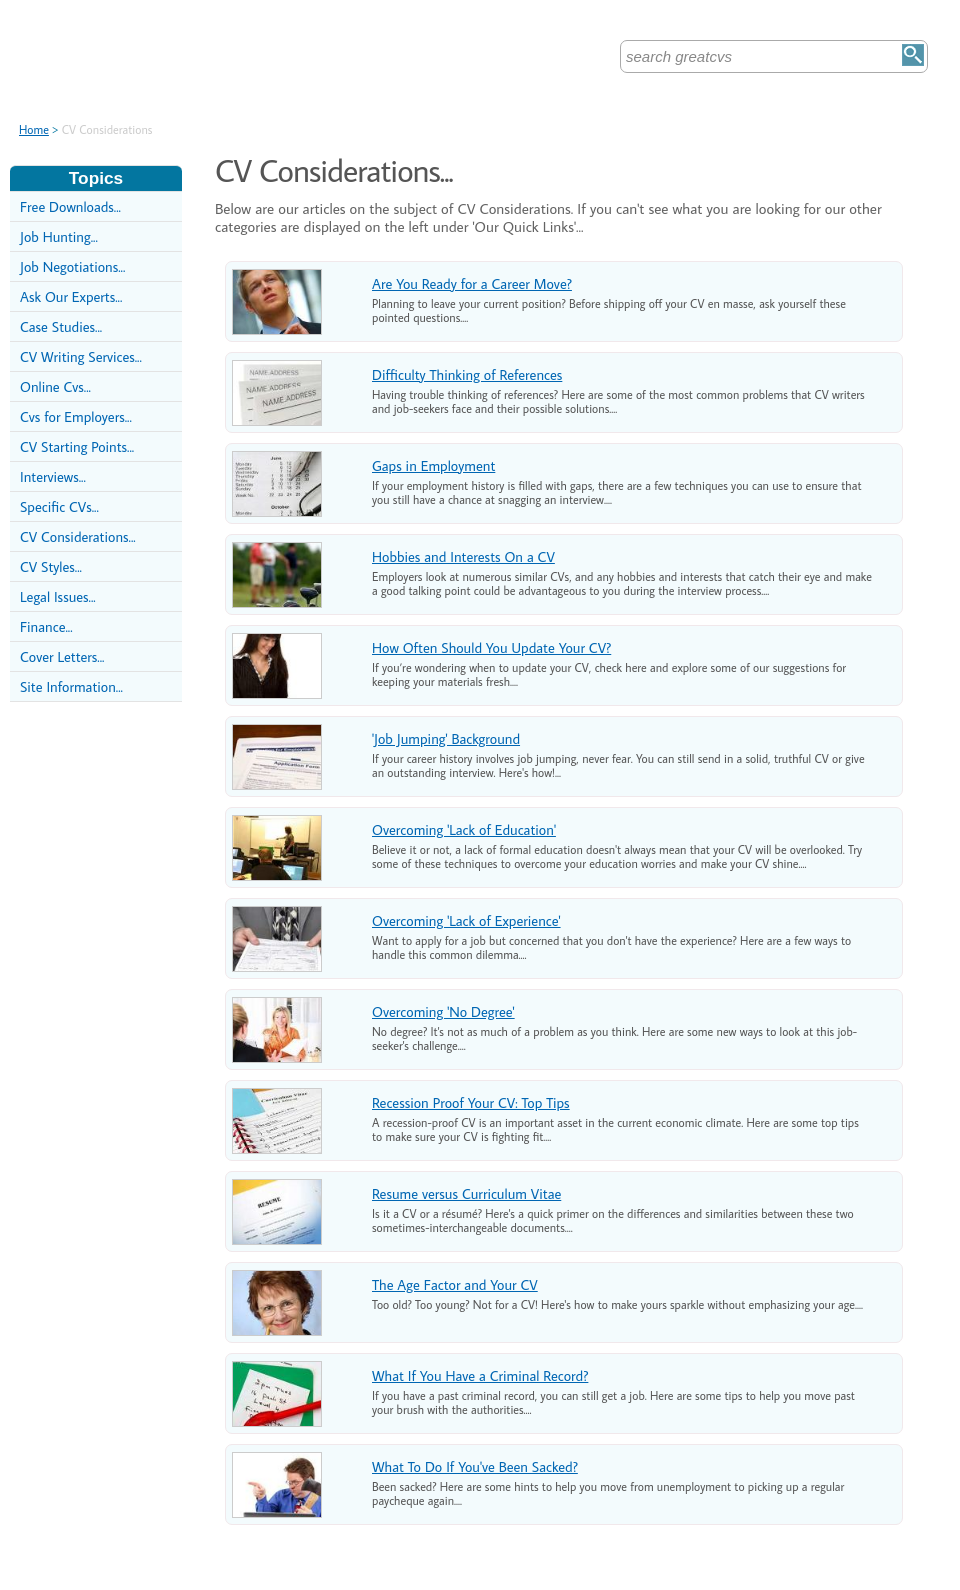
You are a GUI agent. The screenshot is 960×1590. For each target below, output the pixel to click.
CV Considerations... (78, 536)
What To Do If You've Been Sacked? (475, 1466)
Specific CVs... (59, 506)
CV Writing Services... (81, 356)
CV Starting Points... (77, 446)
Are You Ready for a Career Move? (472, 283)
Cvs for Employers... (76, 416)
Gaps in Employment (433, 465)
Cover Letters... (62, 656)
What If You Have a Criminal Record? (480, 1375)
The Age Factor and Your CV (455, 1284)
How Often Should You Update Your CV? (491, 647)
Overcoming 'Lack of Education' (464, 829)
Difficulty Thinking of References (467, 374)
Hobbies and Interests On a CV (463, 556)
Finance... (46, 626)
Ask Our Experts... (71, 296)
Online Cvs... (55, 386)
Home (34, 129)
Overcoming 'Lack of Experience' (466, 920)
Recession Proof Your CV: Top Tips (471, 1102)
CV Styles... (51, 566)
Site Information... (71, 686)
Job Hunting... (59, 236)
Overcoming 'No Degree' (443, 1011)
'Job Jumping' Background (446, 738)
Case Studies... (61, 326)
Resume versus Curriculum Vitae (466, 1193)
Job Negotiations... (72, 266)
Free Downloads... (70, 206)
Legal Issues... (58, 596)
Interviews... (53, 476)
